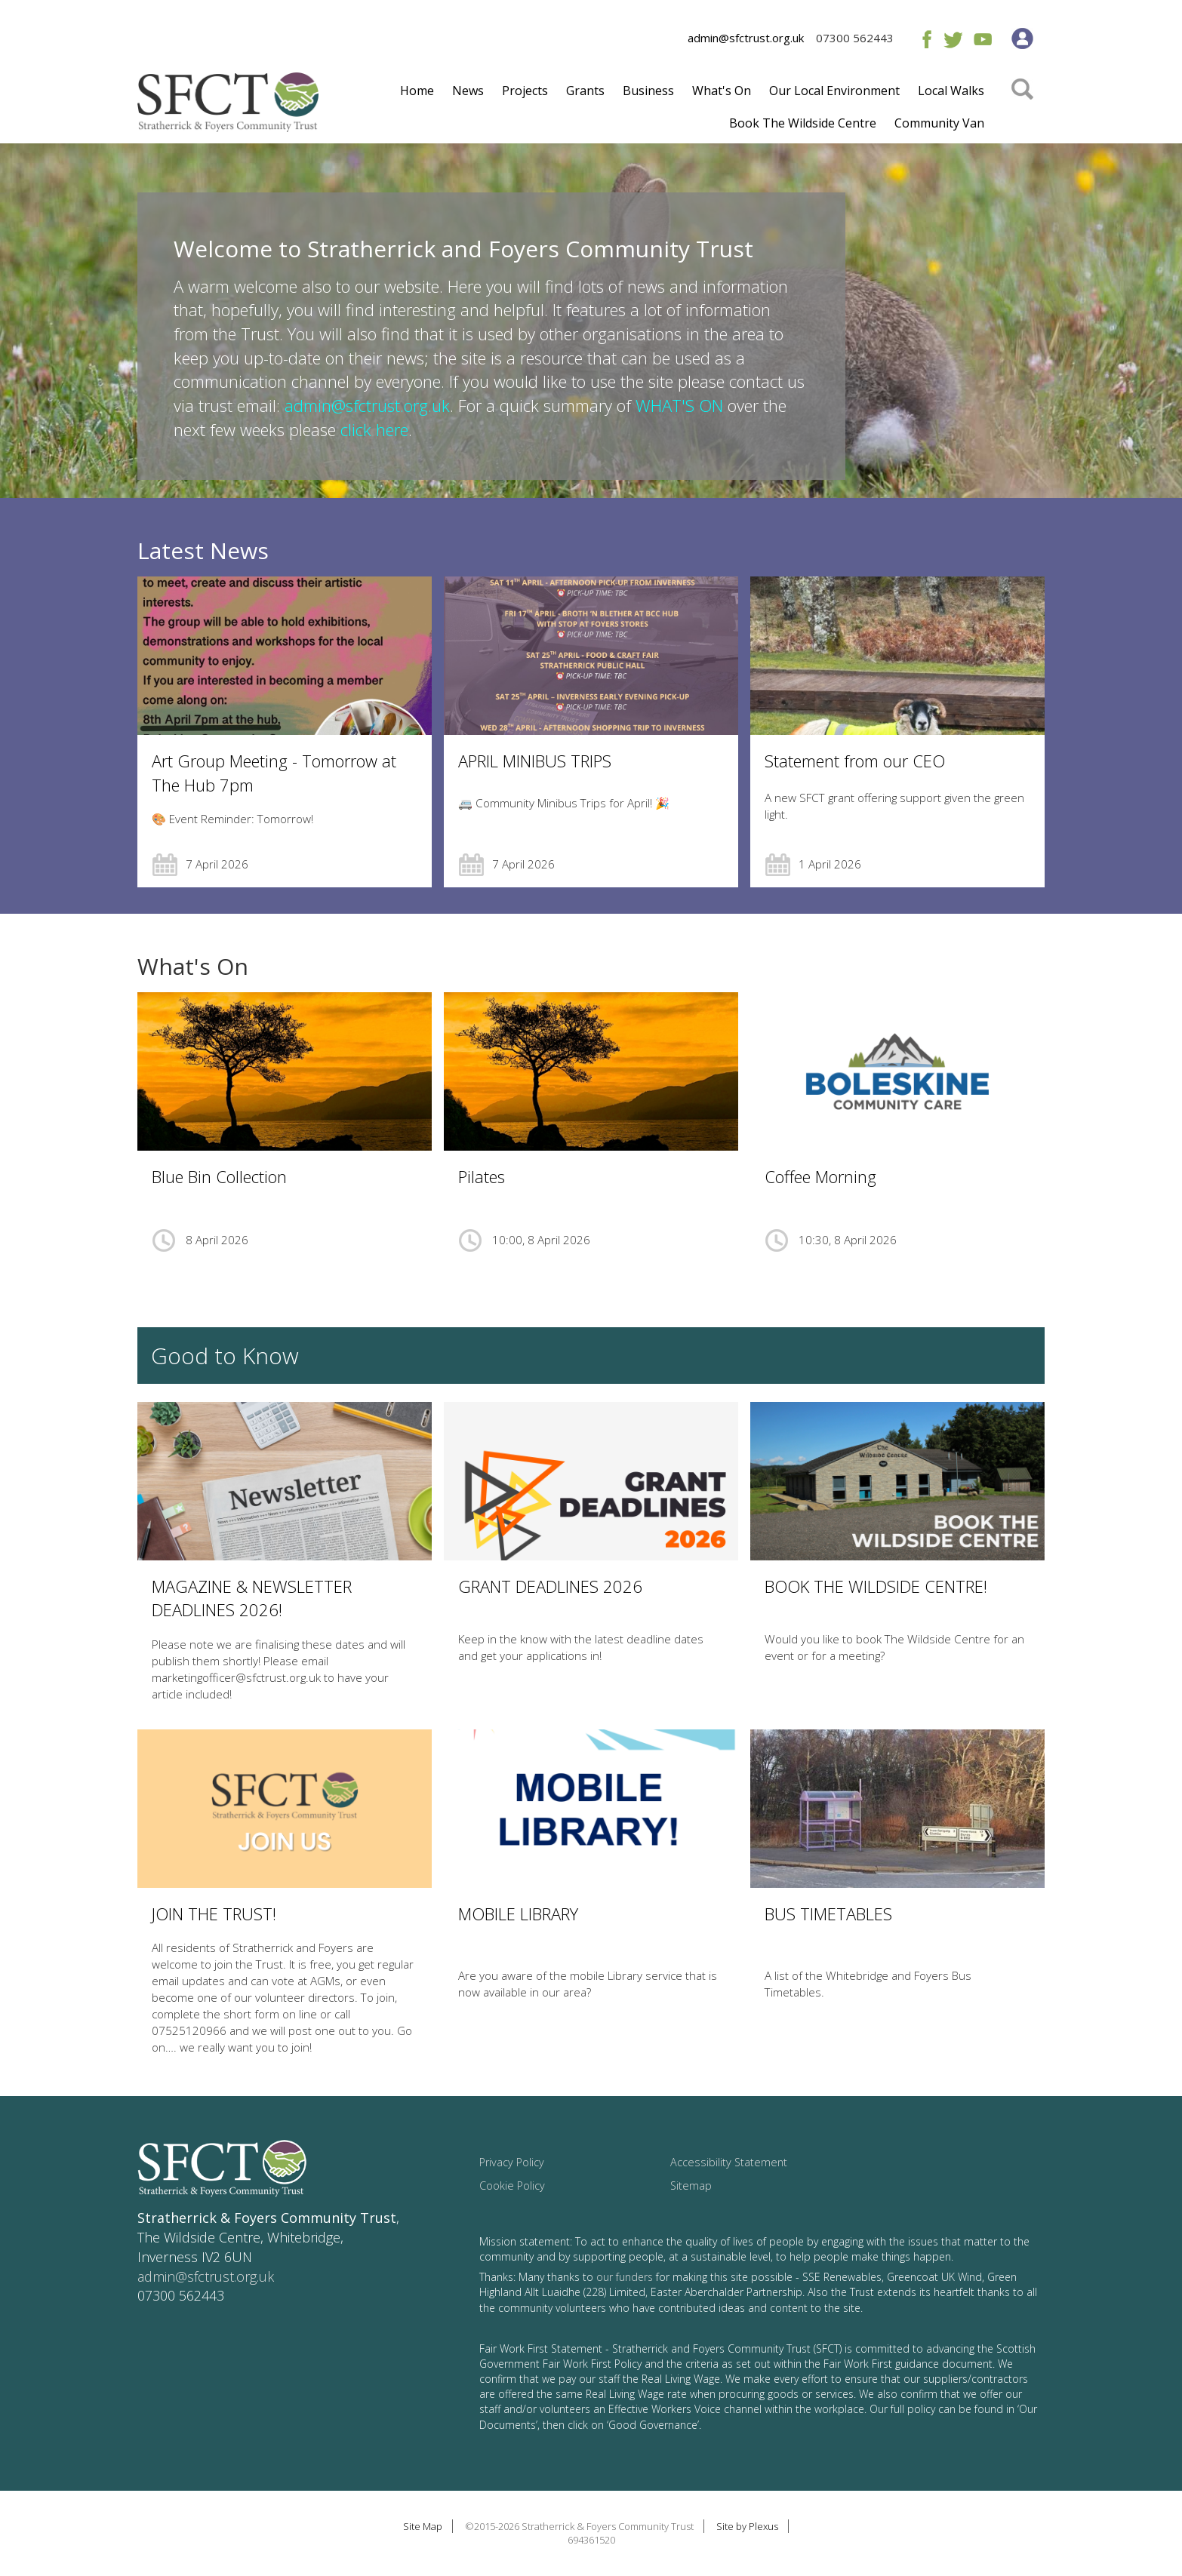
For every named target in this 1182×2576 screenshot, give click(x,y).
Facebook (923, 38)
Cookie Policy (512, 2185)
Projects (525, 90)
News (468, 90)
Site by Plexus (747, 2526)
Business (648, 90)
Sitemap (691, 2185)
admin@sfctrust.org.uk (746, 37)
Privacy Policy (511, 2162)
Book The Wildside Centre (802, 123)
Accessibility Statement (728, 2162)
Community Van (939, 123)
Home (417, 90)
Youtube (982, 38)
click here (374, 429)
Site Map (422, 2526)
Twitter (952, 38)
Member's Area (1022, 38)
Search (1022, 110)
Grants (585, 90)
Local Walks (951, 90)
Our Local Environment (834, 90)
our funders (624, 2277)
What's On (721, 90)
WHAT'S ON (679, 405)
